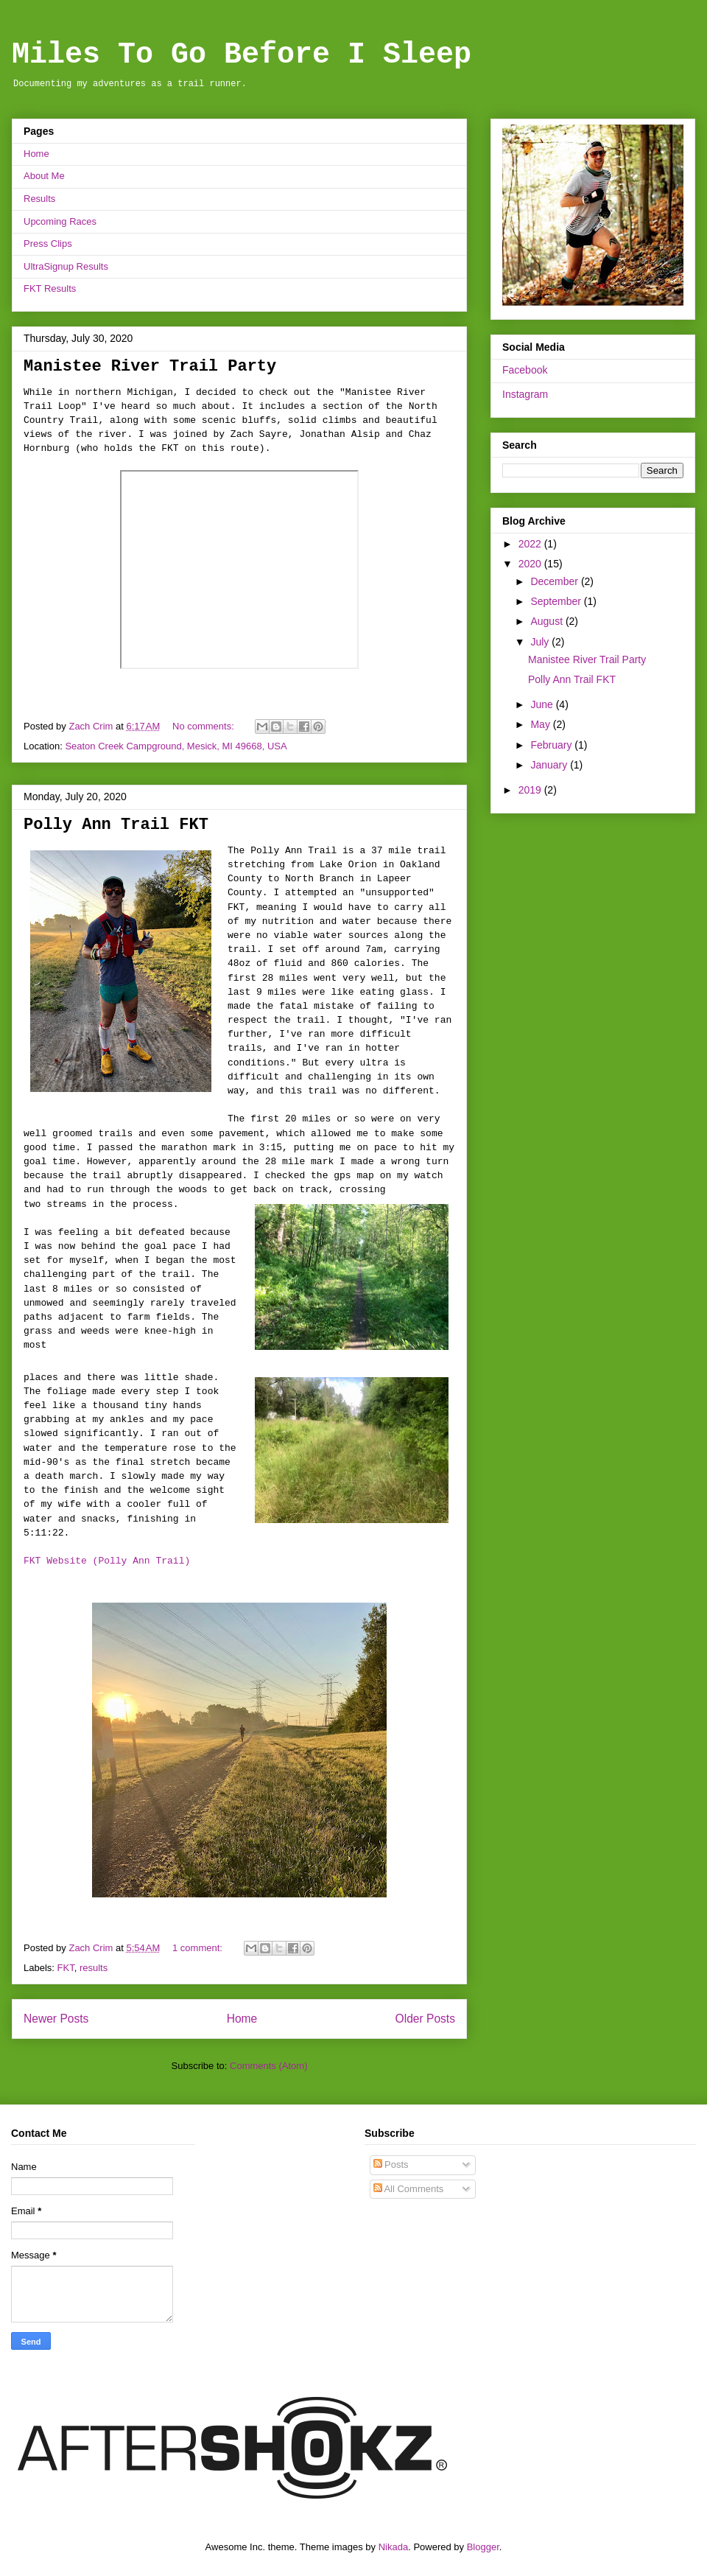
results (94, 1967)
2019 (531, 790)
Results (39, 198)
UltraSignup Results (66, 266)
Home (36, 153)
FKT (65, 1967)
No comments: (204, 726)
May (541, 724)
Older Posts (425, 2018)
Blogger (483, 2546)
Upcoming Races (60, 221)
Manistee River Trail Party (150, 366)
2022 (531, 544)
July (541, 642)
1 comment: (198, 1947)
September (556, 601)
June (542, 704)
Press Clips (48, 243)
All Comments (408, 2188)
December (555, 581)
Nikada (393, 2546)
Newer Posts (56, 2018)
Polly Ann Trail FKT (116, 825)
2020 (531, 564)
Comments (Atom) (268, 2065)
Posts (391, 2164)
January (550, 765)
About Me (44, 175)
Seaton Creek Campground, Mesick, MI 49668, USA (175, 746)
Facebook (524, 370)
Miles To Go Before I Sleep (241, 54)
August (547, 621)
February (552, 745)
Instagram (525, 394)
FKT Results (50, 288)
